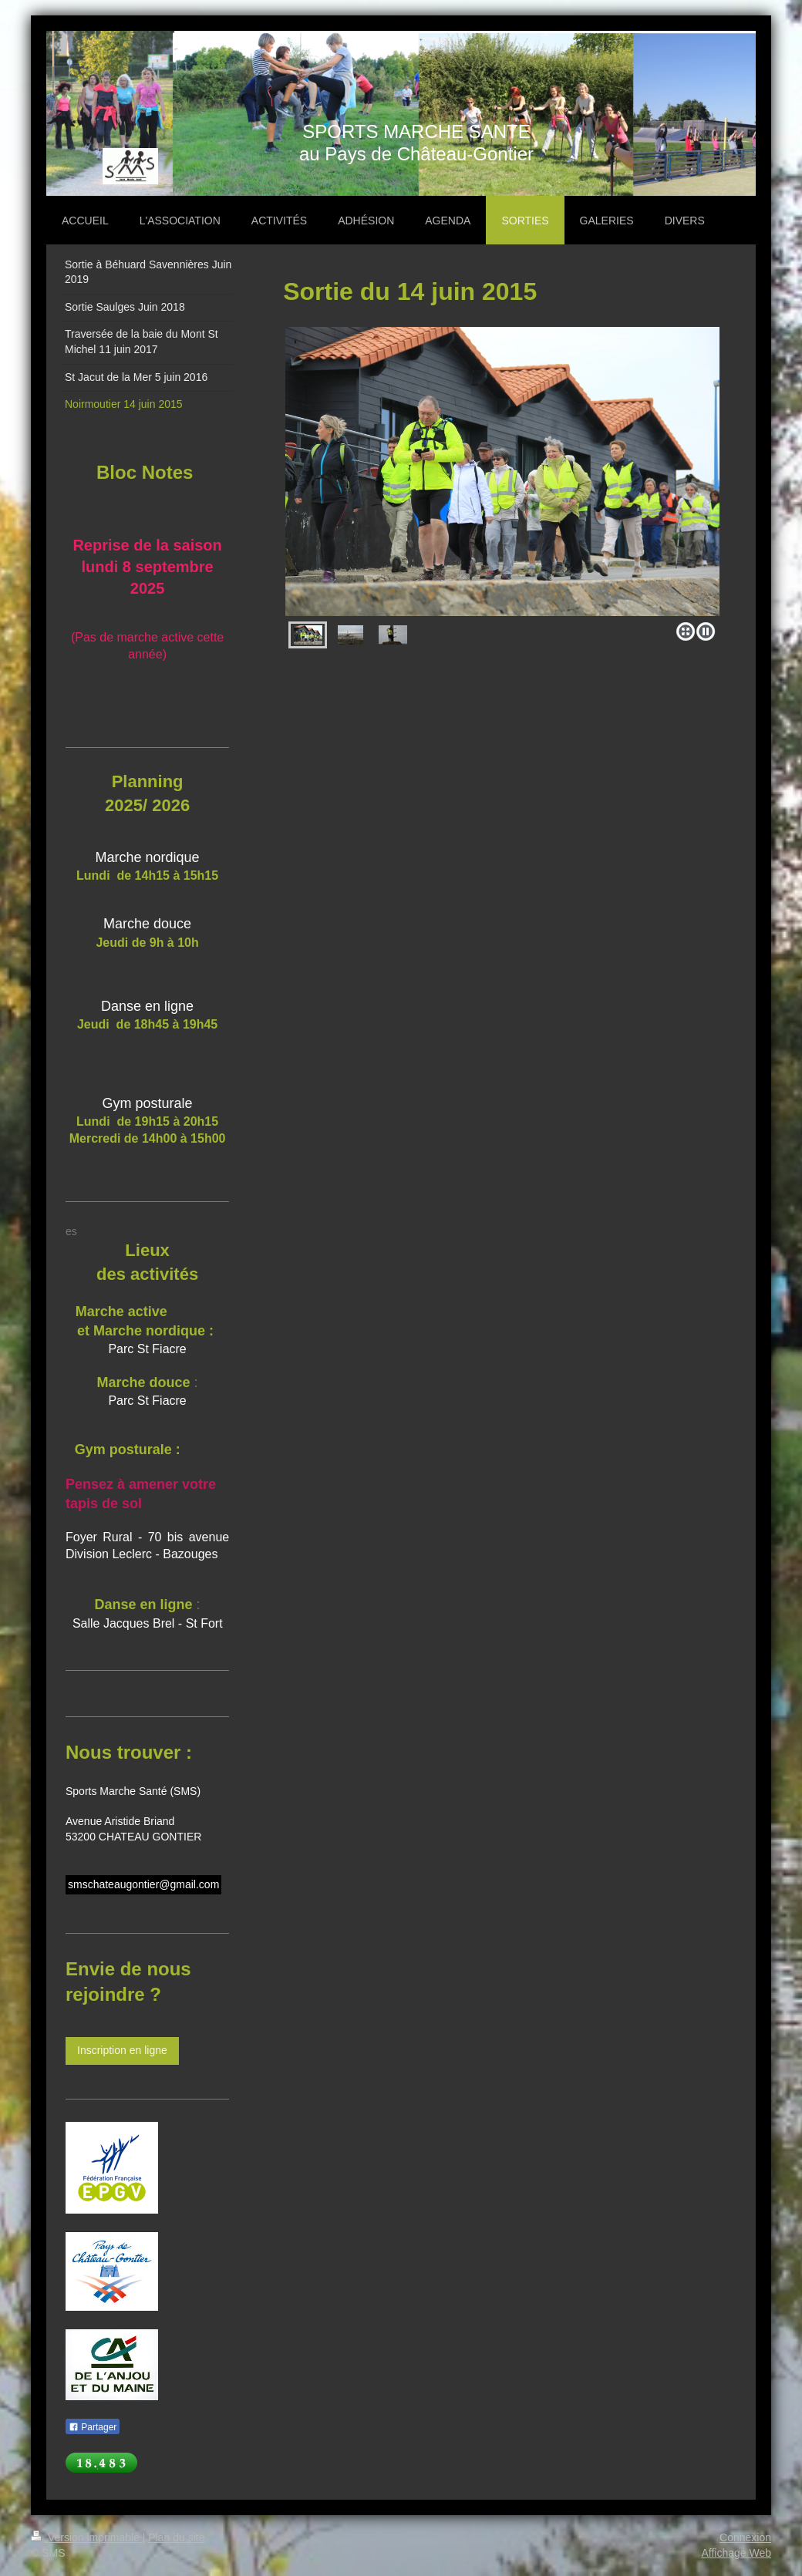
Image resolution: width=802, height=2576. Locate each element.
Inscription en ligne (122, 2050)
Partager (92, 2427)
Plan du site (176, 2537)
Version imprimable (87, 2537)
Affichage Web (736, 2553)
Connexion (745, 2537)
